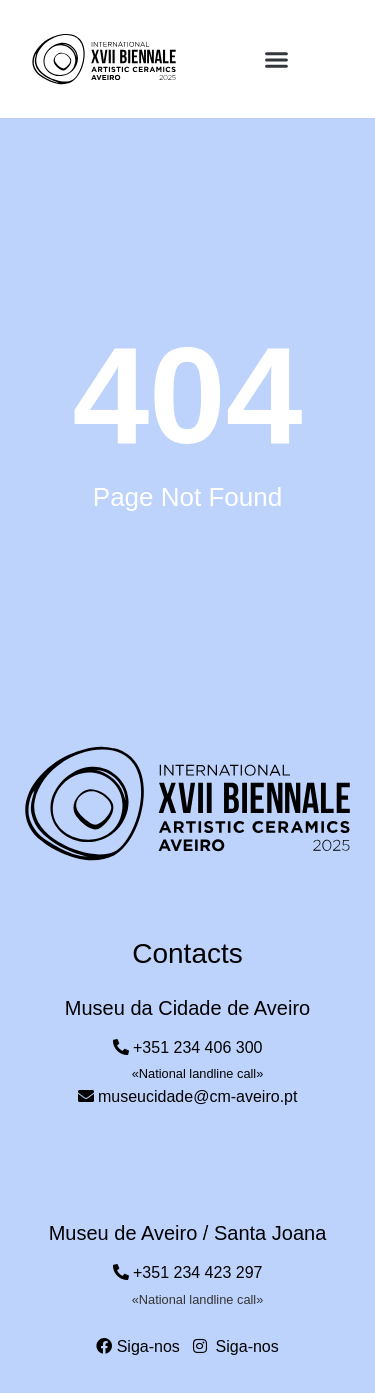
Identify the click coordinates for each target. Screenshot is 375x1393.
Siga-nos (138, 1346)
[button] (276, 60)
